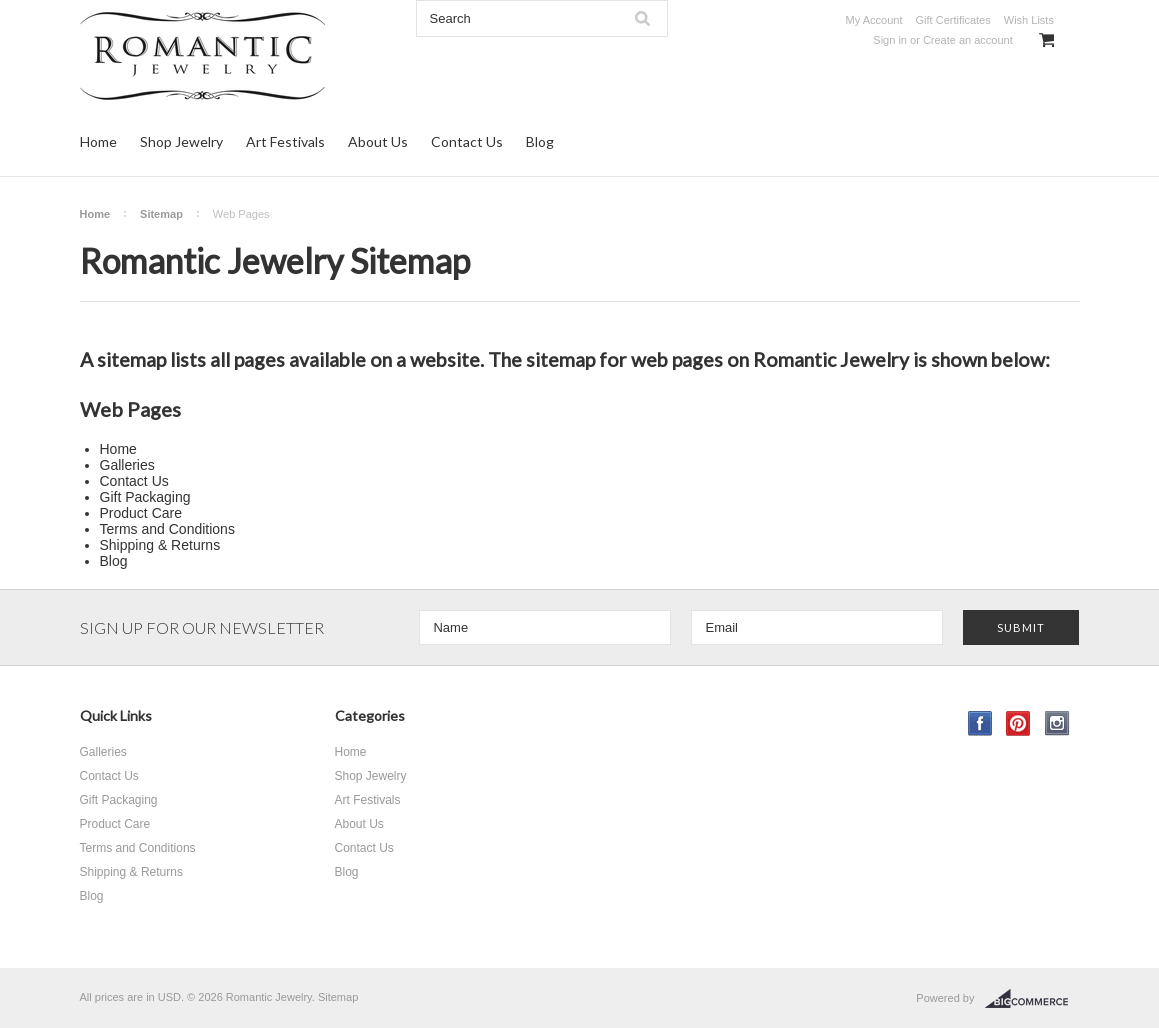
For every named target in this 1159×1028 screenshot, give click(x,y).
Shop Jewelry (181, 141)
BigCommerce (1032, 999)
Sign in (890, 40)
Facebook (980, 723)
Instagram (1057, 723)
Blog (540, 141)
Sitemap (161, 214)
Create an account (968, 40)
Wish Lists (1029, 20)
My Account (874, 20)
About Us (378, 141)
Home (98, 141)
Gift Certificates (953, 20)
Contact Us (467, 141)
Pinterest (1018, 723)
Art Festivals (285, 141)
